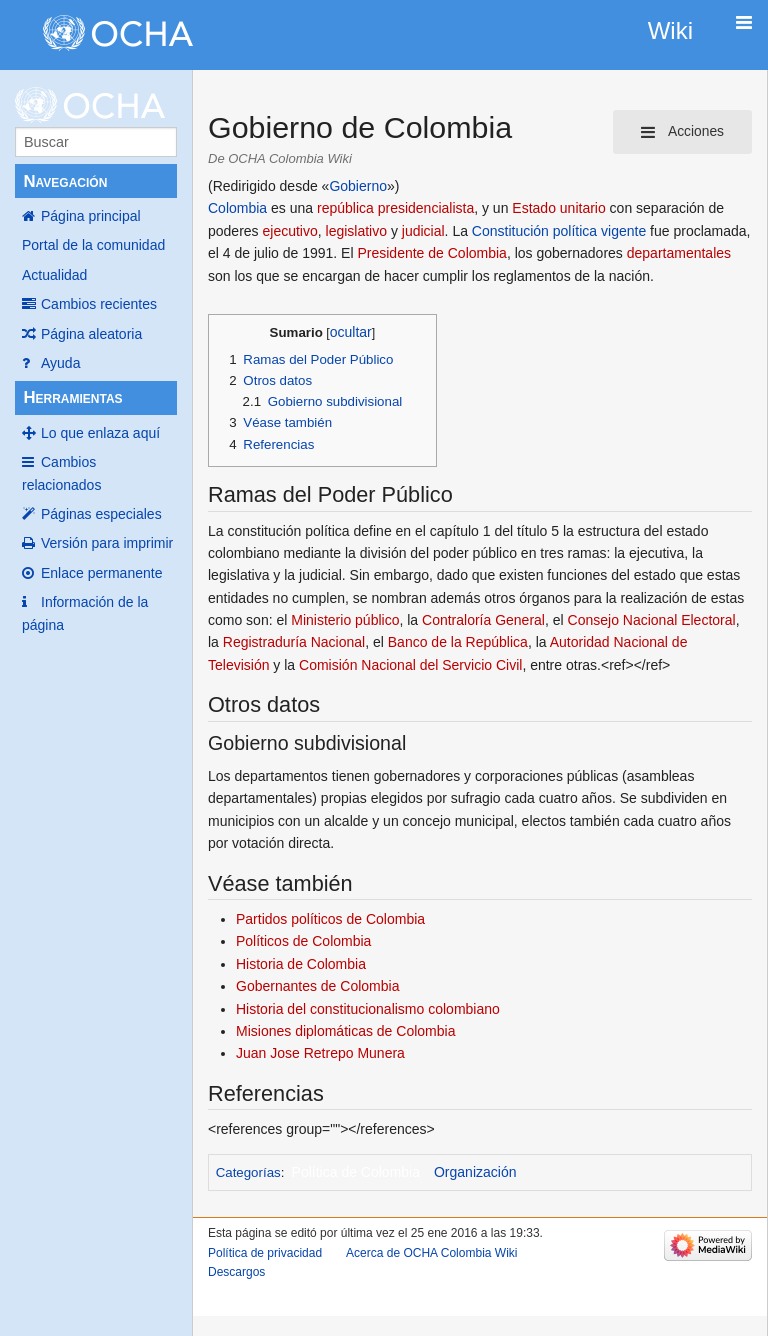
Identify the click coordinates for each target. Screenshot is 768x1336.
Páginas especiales (101, 514)
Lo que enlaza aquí (100, 433)
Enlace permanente (101, 573)
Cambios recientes (99, 304)
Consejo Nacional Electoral (652, 620)
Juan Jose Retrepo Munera (320, 1053)
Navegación (65, 181)
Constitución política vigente (559, 231)
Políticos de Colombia (303, 941)
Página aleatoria (91, 334)
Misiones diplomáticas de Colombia (345, 1031)
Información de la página (85, 613)
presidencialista (426, 208)
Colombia (237, 208)
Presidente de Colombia (431, 253)
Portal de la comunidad (93, 245)
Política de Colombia (356, 1172)
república (345, 208)
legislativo (356, 231)
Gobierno (358, 186)
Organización (475, 1172)
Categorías (248, 1172)
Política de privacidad (265, 1253)
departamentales (679, 253)
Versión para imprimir (107, 543)
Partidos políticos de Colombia (330, 919)
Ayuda (60, 363)
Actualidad (54, 275)
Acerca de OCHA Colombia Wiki (431, 1253)
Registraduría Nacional (294, 642)
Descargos (236, 1272)
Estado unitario (558, 208)
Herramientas (72, 397)
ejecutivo (289, 231)
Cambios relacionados (61, 473)
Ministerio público (345, 620)
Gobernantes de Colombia (317, 986)
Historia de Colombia (301, 964)
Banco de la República (458, 642)
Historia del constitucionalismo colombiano (368, 1009)
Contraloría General (483, 620)
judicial (423, 231)
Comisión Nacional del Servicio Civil (410, 665)
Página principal (91, 216)
